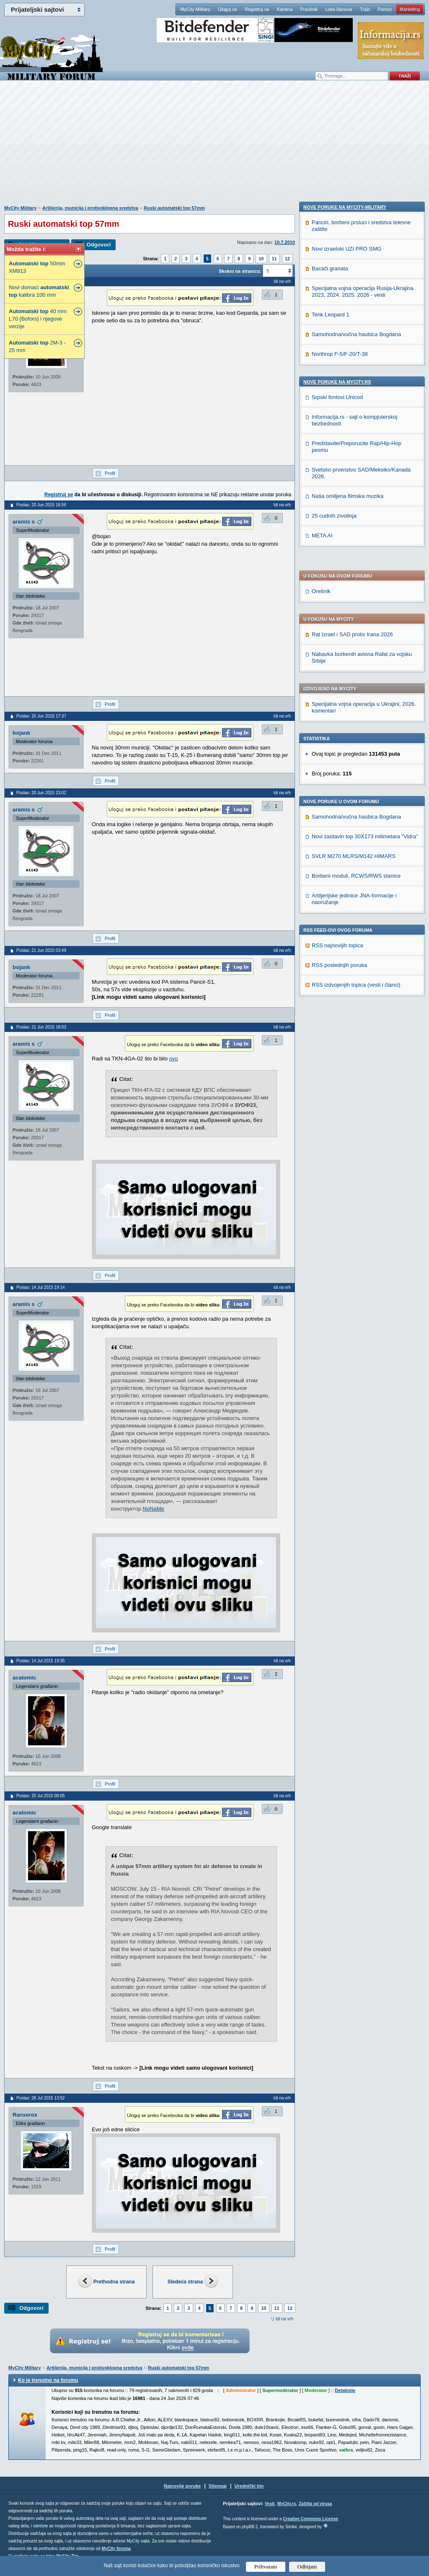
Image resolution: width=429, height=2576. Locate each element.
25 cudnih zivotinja (334, 1080)
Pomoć (384, 9)
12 (287, 258)
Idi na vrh (284, 2319)
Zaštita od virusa (315, 2503)
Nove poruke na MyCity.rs (337, 946)
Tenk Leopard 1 (330, 879)
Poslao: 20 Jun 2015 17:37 (41, 716)
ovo (173, 1058)
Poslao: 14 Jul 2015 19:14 (40, 1287)
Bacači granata (330, 833)
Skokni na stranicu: (240, 271)
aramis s (24, 521)
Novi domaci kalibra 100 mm (39, 291)
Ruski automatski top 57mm (174, 207)
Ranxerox (25, 2115)
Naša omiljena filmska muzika (347, 1060)
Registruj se (257, 9)
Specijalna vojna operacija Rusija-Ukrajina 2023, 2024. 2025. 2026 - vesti (362, 856)
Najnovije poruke (182, 2485)
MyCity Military (195, 9)
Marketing (410, 9)
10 (261, 258)
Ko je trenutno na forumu (48, 2380)
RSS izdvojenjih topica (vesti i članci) (356, 744)
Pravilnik (309, 9)
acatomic (24, 1677)
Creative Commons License (310, 2518)
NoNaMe (153, 1509)
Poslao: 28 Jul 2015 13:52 (40, 2098)
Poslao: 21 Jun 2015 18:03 (41, 1027)
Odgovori (98, 244)
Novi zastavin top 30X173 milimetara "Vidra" (365, 595)
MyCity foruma (115, 2548)
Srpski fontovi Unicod (337, 962)
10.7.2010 (284, 242)
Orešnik (321, 350)
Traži (365, 9)
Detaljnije (345, 2390)
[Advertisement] (214, 147)
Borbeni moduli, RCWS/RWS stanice (356, 635)
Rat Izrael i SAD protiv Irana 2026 (352, 393)
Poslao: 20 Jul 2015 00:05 (40, 1795)
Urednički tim (249, 2485)
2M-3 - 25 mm (37, 346)
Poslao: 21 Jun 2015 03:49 (41, 950)
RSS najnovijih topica (337, 704)
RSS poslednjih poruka (339, 724)
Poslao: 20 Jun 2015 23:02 (41, 792)
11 (274, 258)
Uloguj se (227, 9)
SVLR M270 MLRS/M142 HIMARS (353, 615)
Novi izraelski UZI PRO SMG (346, 813)
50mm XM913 (37, 267)
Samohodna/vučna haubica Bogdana (356, 576)
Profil (110, 473)
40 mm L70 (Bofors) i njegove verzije (38, 318)
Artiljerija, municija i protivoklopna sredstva (90, 207)
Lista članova (338, 9)
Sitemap (218, 2485)
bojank (21, 733)
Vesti (269, 2503)
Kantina (284, 9)
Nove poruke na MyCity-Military (344, 771)
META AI (322, 1100)
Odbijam (307, 2566)
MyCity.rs (286, 2503)
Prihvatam (265, 2566)
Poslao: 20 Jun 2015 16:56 (41, 505)
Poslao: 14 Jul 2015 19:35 (40, 1661)
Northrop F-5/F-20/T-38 (340, 918)
